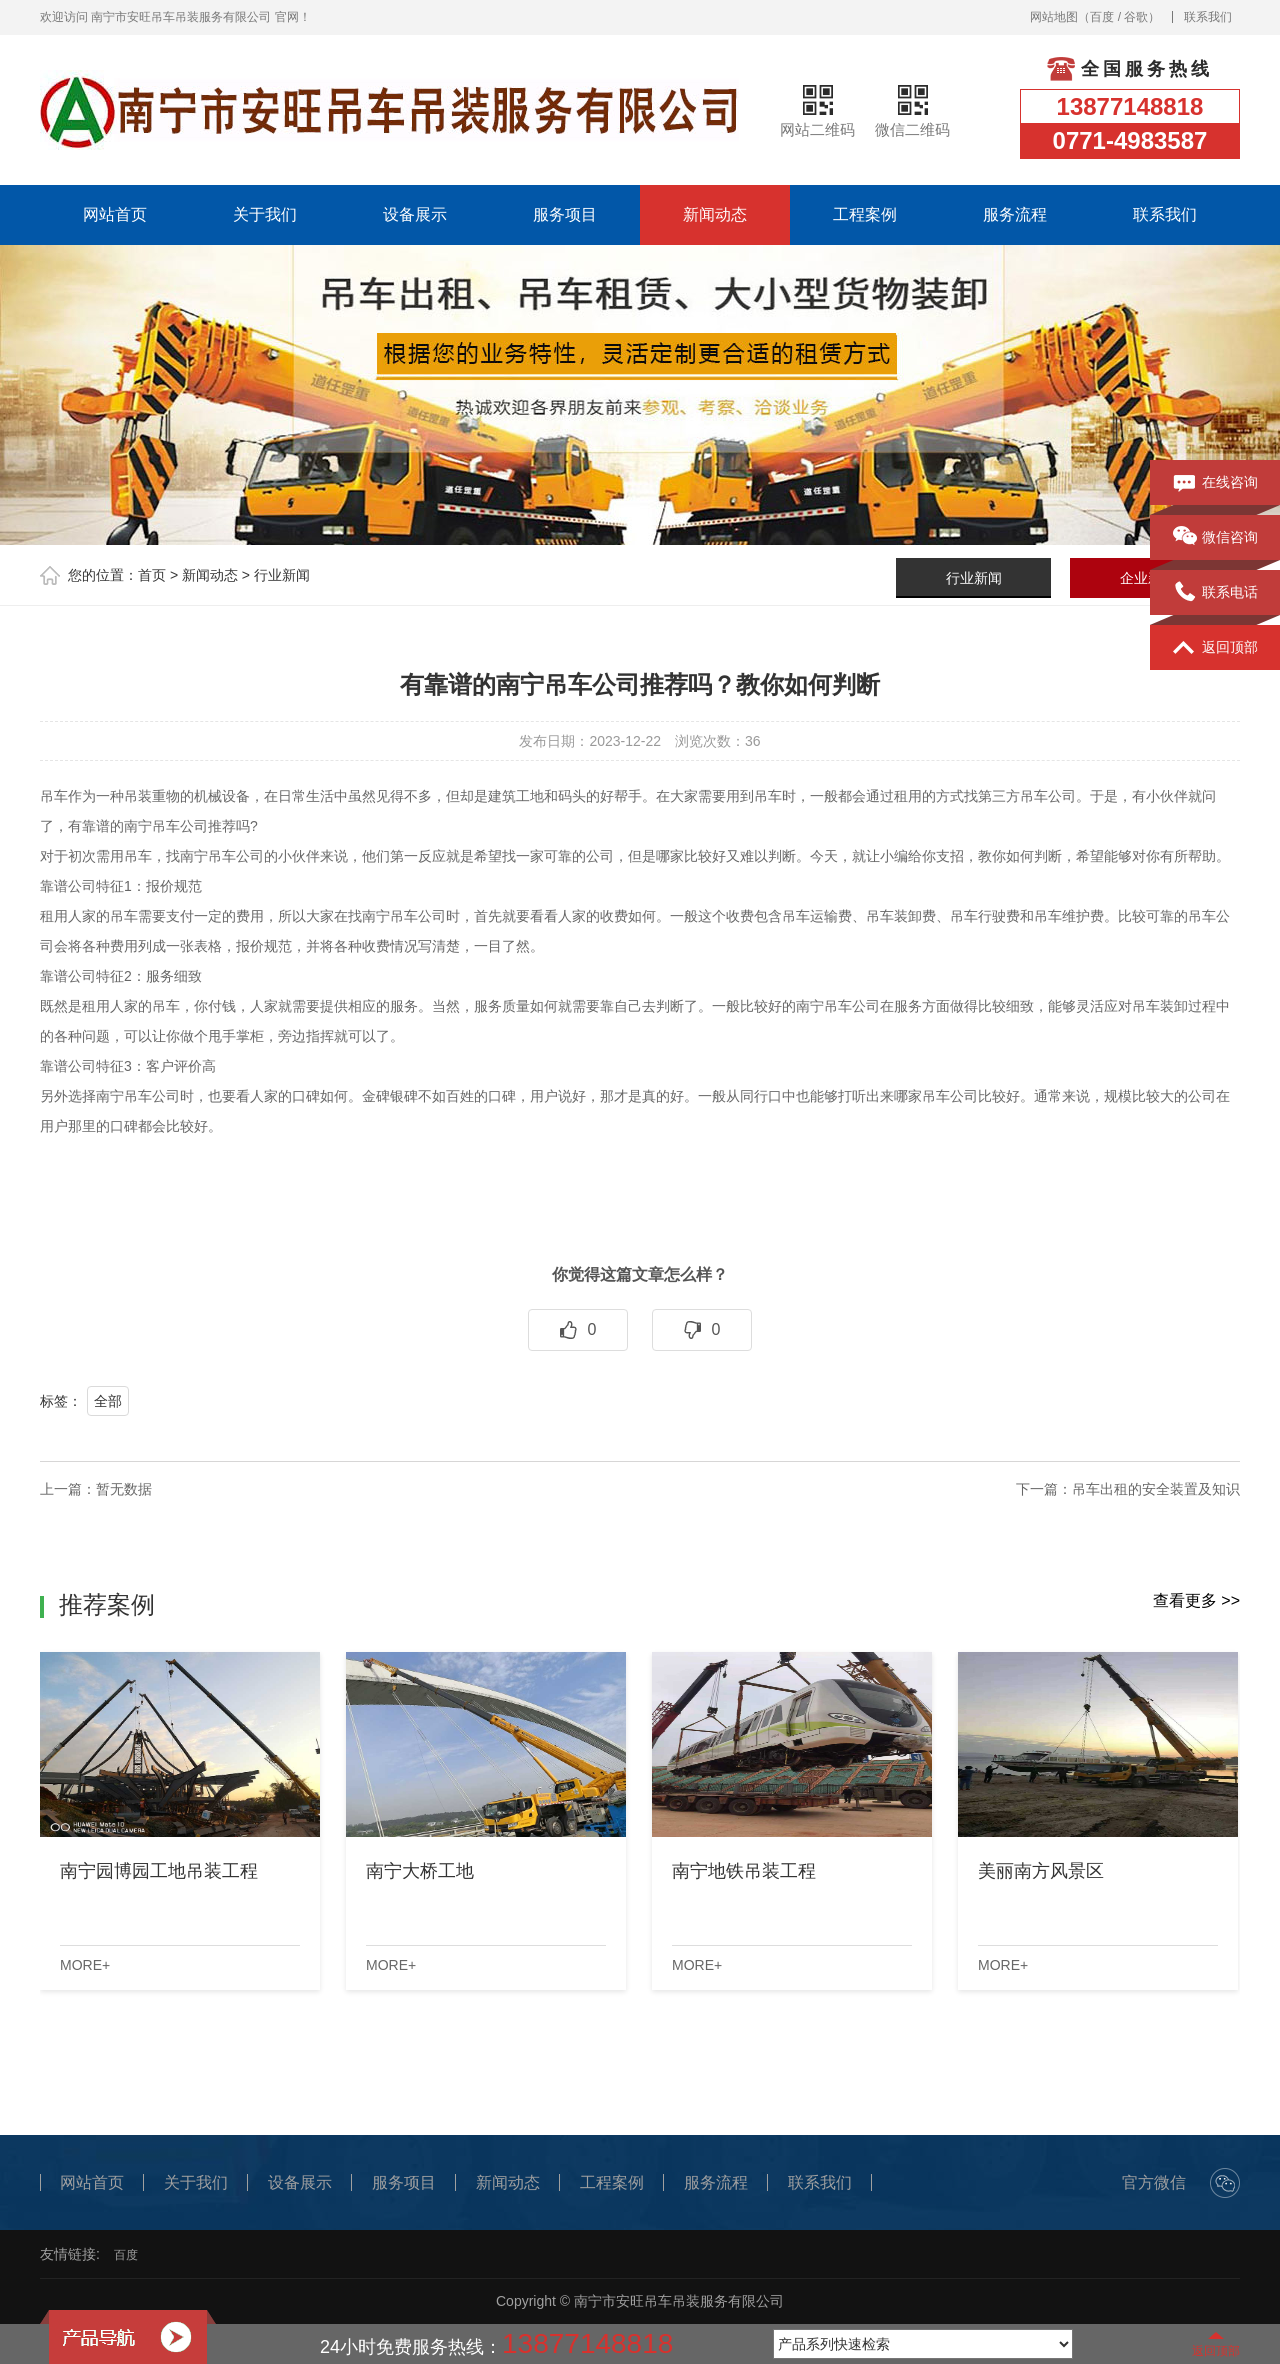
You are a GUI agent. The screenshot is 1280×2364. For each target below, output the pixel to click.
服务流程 (1015, 214)
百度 (1102, 17)
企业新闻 (1148, 578)
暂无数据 (124, 1489)
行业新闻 (282, 575)
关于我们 (265, 214)
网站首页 (115, 214)
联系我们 (1208, 17)
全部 (108, 1401)
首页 (152, 575)
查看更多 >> (1196, 1600)
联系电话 (1215, 593)
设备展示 (415, 214)
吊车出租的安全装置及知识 (1156, 1489)
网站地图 (1054, 17)
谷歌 (1136, 17)
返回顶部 (1215, 648)
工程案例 (865, 214)
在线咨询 (1215, 483)
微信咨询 (1215, 538)
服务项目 (565, 214)
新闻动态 (715, 214)
